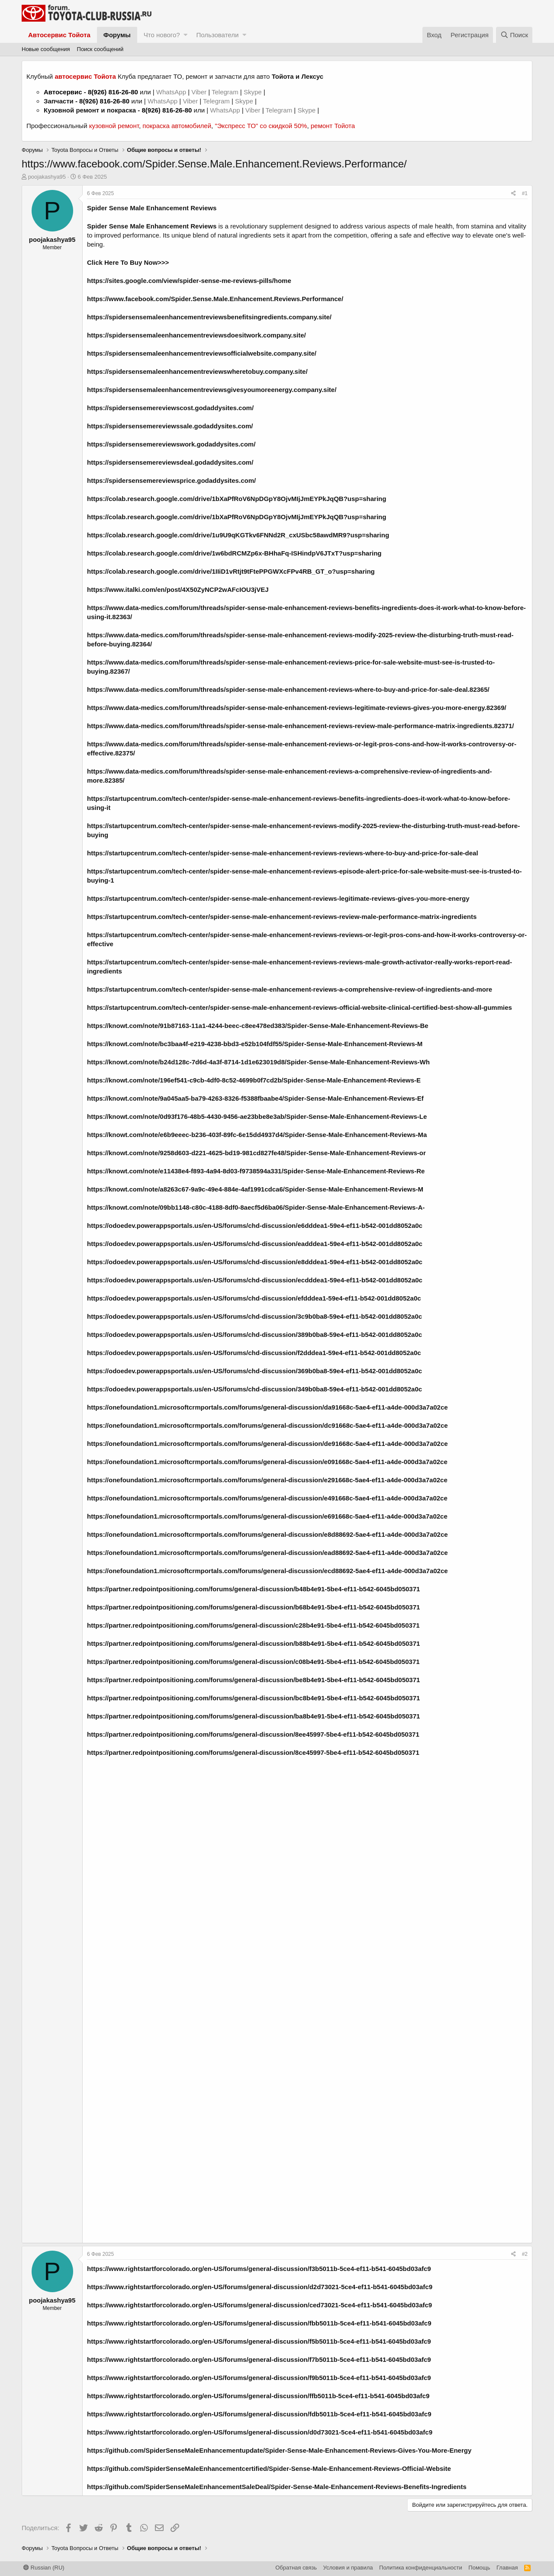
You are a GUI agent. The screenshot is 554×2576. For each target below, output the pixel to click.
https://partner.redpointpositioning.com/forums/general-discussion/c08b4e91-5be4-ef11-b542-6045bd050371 (253, 1661)
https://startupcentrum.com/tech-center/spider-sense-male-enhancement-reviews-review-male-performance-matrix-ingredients (282, 916)
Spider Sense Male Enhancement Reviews (151, 208)
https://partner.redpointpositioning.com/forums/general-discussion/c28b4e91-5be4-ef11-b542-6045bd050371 (253, 1625)
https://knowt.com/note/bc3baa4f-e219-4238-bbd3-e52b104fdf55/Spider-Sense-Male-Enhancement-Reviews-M (254, 1043)
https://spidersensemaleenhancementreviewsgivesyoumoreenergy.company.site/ (211, 389)
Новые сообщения (46, 49)
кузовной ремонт (114, 125)
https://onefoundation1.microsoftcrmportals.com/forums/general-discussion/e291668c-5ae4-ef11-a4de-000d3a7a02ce (267, 1480)
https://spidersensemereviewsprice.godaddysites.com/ (171, 480)
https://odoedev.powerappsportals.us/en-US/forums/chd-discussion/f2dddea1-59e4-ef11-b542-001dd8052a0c (254, 1352)
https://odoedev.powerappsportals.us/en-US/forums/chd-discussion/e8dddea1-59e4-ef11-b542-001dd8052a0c (254, 1262)
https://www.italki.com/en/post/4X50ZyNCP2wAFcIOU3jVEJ (178, 589)
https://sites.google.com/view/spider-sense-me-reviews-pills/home (189, 280)
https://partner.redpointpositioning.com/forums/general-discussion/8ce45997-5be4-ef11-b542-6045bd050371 (253, 1752)
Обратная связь (296, 2567)
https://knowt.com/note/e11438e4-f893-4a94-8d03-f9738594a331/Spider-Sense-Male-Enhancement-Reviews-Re (256, 1171)
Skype (254, 92)
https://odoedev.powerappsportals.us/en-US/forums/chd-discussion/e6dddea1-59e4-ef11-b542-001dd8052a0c (254, 1225)
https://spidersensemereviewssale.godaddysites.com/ (170, 426)
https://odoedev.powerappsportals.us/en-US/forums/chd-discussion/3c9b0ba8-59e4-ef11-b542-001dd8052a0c (254, 1316)
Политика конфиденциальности (420, 2567)
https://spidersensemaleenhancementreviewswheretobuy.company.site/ (197, 371)
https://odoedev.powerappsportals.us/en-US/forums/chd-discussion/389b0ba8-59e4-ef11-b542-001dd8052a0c (254, 1334)
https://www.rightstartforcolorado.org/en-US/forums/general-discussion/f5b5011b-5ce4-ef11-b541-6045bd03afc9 (259, 2341)
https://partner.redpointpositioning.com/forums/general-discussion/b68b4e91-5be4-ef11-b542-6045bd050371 (253, 1607)
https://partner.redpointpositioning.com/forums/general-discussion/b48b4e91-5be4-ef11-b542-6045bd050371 (253, 1589)
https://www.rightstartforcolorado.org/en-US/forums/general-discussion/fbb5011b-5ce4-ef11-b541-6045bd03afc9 (259, 2323)
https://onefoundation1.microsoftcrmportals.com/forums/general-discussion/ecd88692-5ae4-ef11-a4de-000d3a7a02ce (267, 1570)
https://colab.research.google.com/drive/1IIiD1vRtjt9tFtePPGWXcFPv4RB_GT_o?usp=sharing (231, 571)
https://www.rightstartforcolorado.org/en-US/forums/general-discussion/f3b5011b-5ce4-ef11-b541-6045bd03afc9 (259, 2268)
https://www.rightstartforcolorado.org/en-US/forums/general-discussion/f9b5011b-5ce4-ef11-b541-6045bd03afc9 (259, 2377)
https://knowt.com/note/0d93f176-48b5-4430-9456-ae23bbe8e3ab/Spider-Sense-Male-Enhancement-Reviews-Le (257, 1116)
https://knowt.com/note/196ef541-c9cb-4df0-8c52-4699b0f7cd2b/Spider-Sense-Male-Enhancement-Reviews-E (254, 1080)
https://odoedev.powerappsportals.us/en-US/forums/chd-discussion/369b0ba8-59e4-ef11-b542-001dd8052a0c (254, 1371)
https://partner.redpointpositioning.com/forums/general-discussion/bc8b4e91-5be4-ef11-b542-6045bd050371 (253, 1698)
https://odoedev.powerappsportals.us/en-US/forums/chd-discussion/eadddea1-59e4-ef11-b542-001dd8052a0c (254, 1243)
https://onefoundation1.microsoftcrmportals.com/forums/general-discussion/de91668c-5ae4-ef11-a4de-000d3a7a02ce (267, 1443)
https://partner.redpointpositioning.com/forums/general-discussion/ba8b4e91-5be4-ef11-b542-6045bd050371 (253, 1716)
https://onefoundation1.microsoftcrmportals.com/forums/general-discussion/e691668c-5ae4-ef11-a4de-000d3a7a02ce (267, 1516)
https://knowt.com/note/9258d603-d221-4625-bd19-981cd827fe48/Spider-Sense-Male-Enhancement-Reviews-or (256, 1152)
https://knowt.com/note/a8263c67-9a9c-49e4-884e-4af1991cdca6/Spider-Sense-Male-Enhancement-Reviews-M (255, 1189)
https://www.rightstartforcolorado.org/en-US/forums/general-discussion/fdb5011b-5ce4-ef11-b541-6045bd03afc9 (259, 2414)
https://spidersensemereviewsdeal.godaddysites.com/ (170, 462)
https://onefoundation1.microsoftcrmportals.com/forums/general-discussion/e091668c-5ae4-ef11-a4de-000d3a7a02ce (267, 1461)
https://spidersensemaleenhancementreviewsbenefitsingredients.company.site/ (209, 317)
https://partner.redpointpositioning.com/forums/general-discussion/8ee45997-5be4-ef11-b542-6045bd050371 (253, 1734)
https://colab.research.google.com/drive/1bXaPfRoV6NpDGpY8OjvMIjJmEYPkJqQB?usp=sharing (236, 498)
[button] (185, 35)
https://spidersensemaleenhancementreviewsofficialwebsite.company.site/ (201, 353)
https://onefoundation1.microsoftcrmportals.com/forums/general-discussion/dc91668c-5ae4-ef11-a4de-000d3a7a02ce (267, 1425)
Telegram (226, 92)
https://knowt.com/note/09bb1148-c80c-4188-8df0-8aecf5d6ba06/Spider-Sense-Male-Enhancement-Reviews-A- (256, 1207)
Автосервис (63, 92)
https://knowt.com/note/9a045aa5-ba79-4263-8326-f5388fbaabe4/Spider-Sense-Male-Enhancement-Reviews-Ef (255, 1098)
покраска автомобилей (176, 125)
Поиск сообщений (100, 49)
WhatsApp (172, 92)
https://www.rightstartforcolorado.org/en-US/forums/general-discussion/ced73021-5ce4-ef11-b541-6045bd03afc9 (259, 2305)
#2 (525, 2254)
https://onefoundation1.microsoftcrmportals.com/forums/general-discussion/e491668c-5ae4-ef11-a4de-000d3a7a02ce (267, 1498)
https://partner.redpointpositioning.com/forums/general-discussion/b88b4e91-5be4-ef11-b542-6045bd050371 (253, 1643)
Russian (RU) (43, 2567)
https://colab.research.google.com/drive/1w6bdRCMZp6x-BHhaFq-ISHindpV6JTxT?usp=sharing (234, 553)
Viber (198, 92)
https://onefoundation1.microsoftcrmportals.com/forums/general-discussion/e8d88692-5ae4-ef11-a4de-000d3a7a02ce (267, 1534)
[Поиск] (514, 35)
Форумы (117, 35)
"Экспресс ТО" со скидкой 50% (261, 125)
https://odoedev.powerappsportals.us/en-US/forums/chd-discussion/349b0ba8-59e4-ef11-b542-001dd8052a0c (254, 1389)
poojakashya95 (47, 176)
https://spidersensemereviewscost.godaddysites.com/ (170, 407)
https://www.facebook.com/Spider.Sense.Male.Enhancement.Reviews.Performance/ (215, 298)
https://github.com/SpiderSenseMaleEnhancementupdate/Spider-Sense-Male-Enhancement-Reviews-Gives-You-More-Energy (279, 2450)
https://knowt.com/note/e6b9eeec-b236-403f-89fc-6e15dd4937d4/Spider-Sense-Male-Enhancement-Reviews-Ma (257, 1134)
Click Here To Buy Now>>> (128, 262)
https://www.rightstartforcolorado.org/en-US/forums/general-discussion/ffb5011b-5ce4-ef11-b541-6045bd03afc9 (258, 2395)
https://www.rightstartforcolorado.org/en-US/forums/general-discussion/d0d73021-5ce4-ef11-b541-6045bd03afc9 (259, 2432)
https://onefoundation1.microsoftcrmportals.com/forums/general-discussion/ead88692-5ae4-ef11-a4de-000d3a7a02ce (267, 1552)
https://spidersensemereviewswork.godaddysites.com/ (171, 444)
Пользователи (217, 35)
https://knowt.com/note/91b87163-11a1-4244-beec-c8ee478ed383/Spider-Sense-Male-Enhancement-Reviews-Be (257, 1025)
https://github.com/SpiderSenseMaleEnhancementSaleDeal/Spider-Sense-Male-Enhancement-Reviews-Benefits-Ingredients (277, 2486)
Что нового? (162, 35)
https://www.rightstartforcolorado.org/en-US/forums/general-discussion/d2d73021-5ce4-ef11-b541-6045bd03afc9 (259, 2286)
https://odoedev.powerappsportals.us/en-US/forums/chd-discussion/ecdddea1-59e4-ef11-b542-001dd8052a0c (254, 1280)
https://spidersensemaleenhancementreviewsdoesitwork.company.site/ (196, 335)
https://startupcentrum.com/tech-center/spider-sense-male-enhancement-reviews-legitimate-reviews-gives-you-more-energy (278, 898)
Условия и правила (348, 2567)
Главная (507, 2567)
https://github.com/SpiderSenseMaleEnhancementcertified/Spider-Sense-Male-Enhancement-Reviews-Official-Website (269, 2468)
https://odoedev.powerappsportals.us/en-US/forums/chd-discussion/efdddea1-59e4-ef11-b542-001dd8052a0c (254, 1298)
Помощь (479, 2567)
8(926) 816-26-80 (113, 92)
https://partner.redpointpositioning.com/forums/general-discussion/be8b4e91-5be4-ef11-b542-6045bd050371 (253, 1679)
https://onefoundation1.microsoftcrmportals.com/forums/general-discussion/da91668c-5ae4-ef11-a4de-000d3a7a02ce (267, 1407)
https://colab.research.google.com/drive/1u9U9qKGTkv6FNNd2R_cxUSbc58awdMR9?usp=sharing (238, 535)
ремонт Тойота (333, 125)
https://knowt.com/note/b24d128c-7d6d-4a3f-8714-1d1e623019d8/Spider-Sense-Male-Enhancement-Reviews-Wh (258, 1062)
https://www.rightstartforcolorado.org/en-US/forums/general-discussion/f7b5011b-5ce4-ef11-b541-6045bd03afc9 (259, 2359)
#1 (525, 193)
